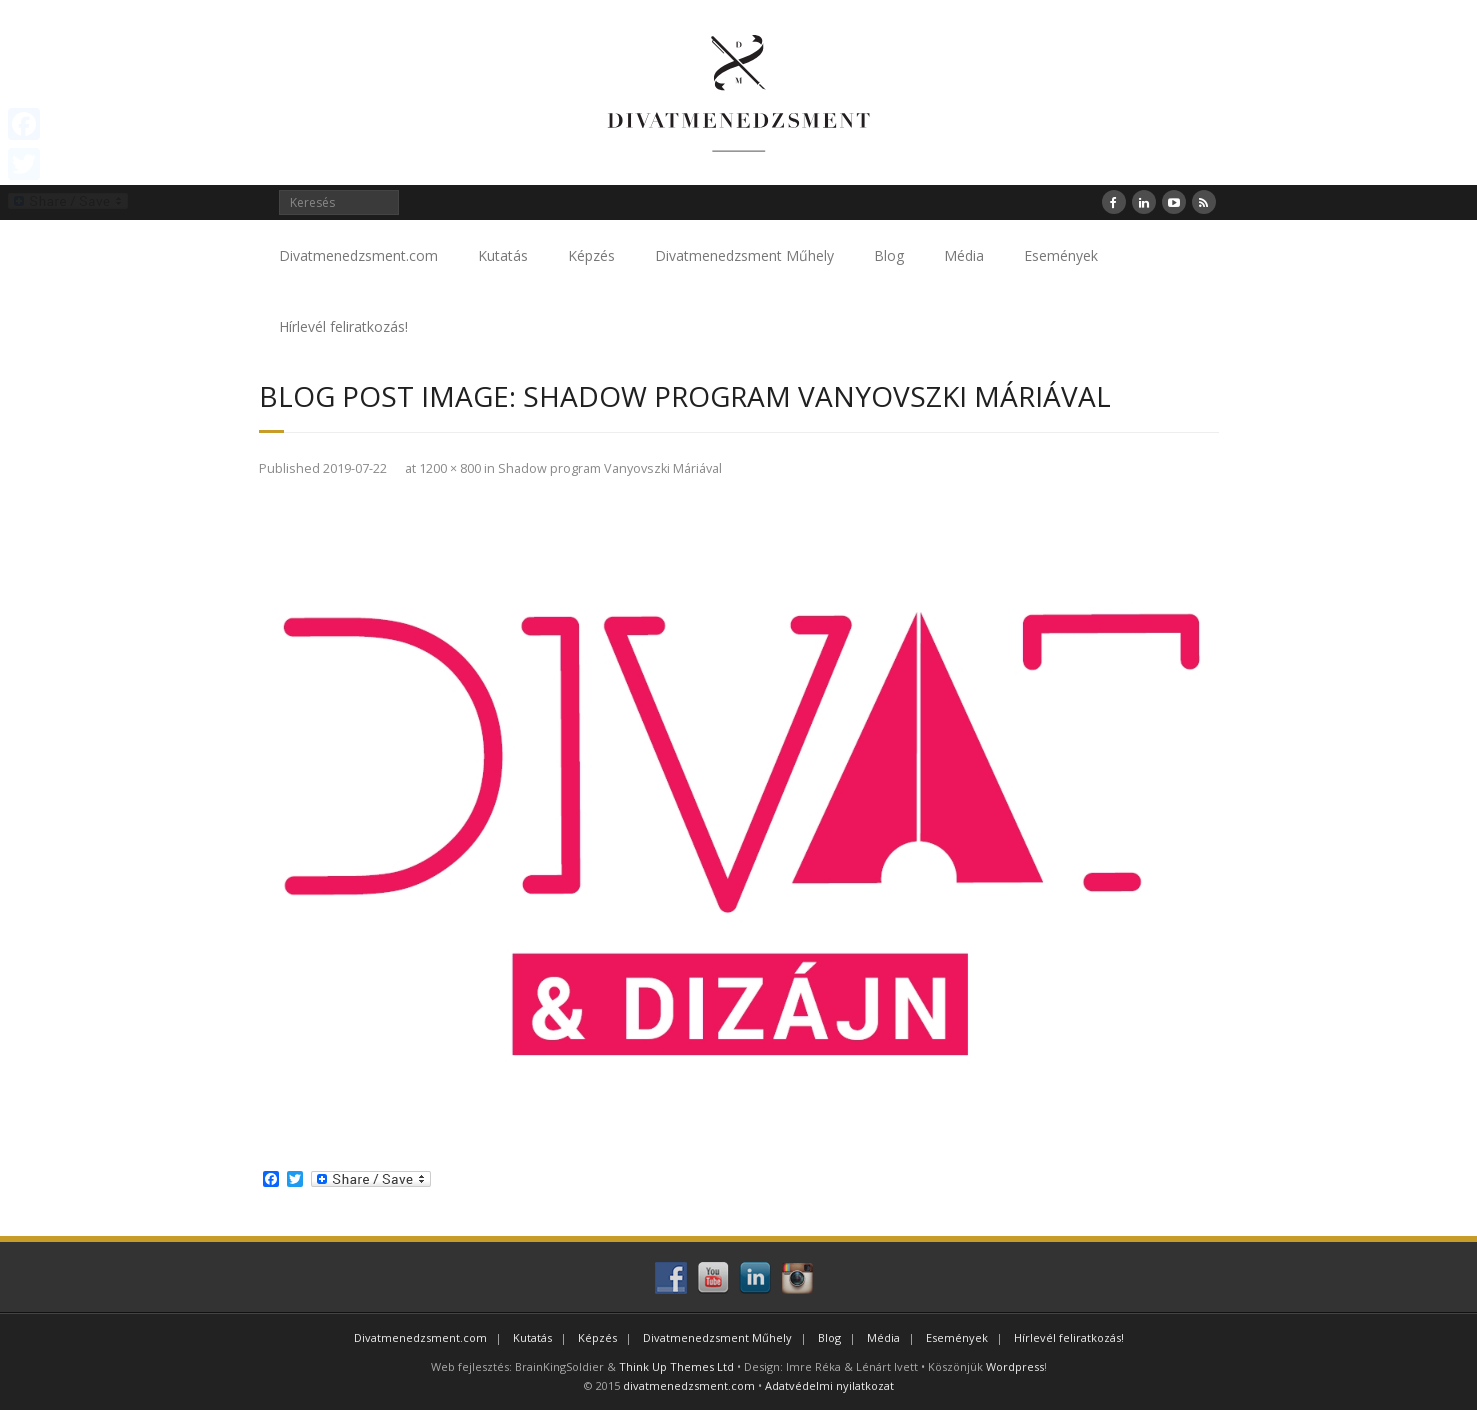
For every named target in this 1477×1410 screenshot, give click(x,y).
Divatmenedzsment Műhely (744, 255)
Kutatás (503, 255)
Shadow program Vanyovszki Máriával (610, 468)
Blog (889, 255)
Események (1061, 255)
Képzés (591, 255)
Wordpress (1015, 1366)
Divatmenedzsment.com (358, 255)
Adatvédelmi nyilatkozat (829, 1385)
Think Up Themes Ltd (676, 1366)
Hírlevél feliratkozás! (343, 326)
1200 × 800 (450, 468)
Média (964, 255)
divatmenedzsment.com (689, 1385)
